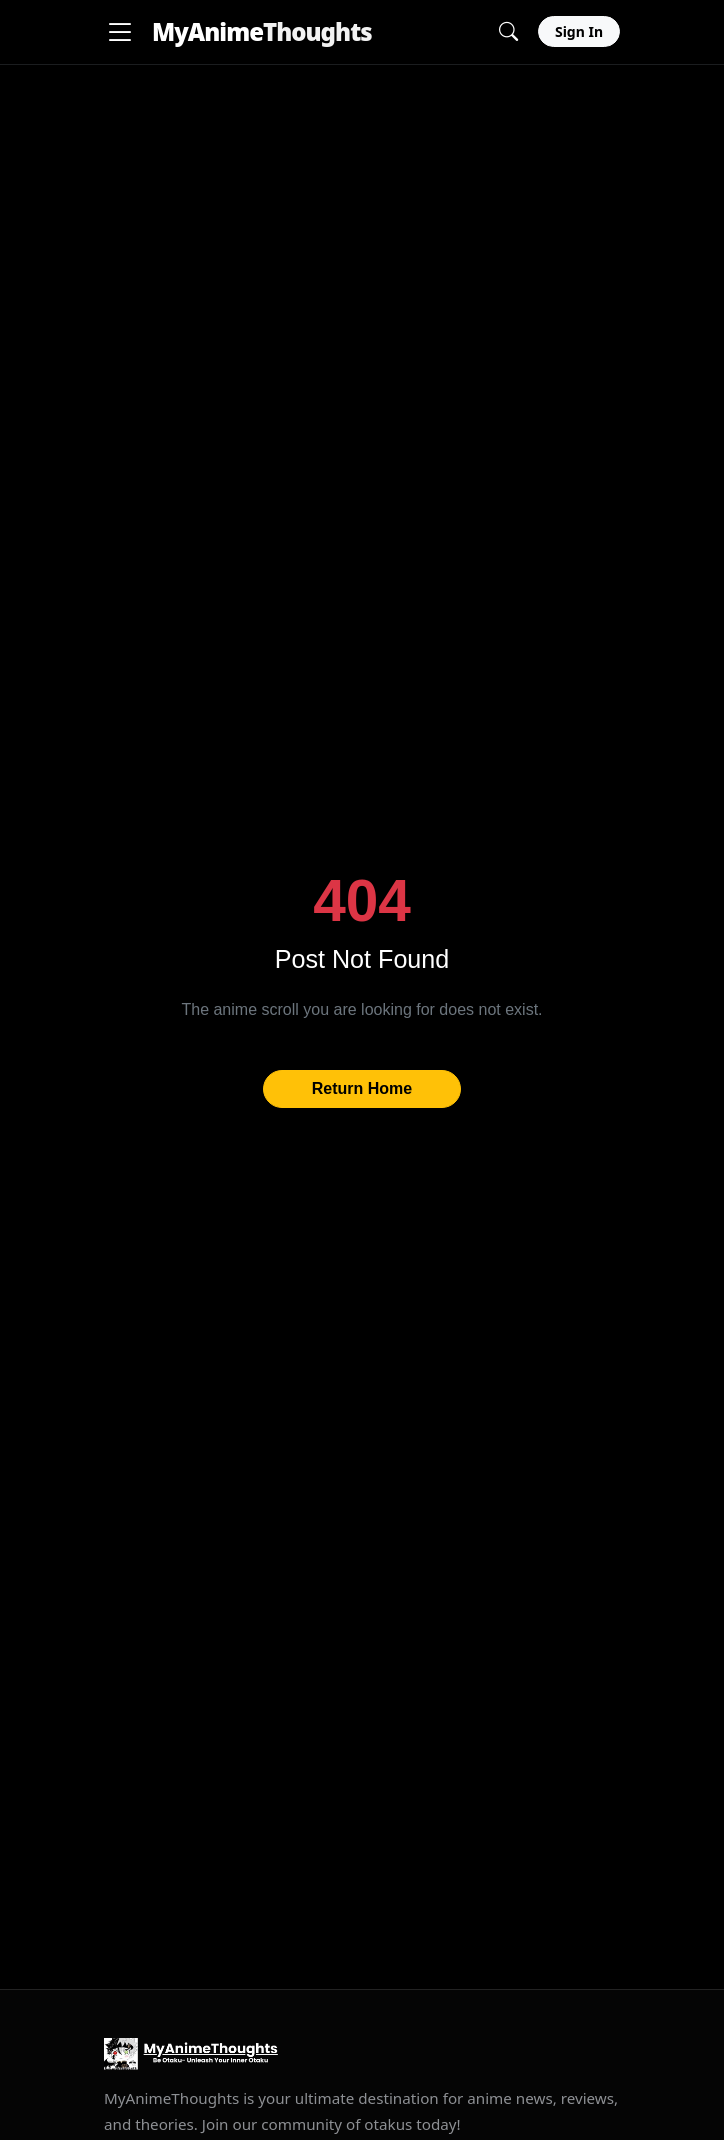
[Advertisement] (362, 205)
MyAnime (262, 31)
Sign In (579, 31)
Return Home (362, 1088)
